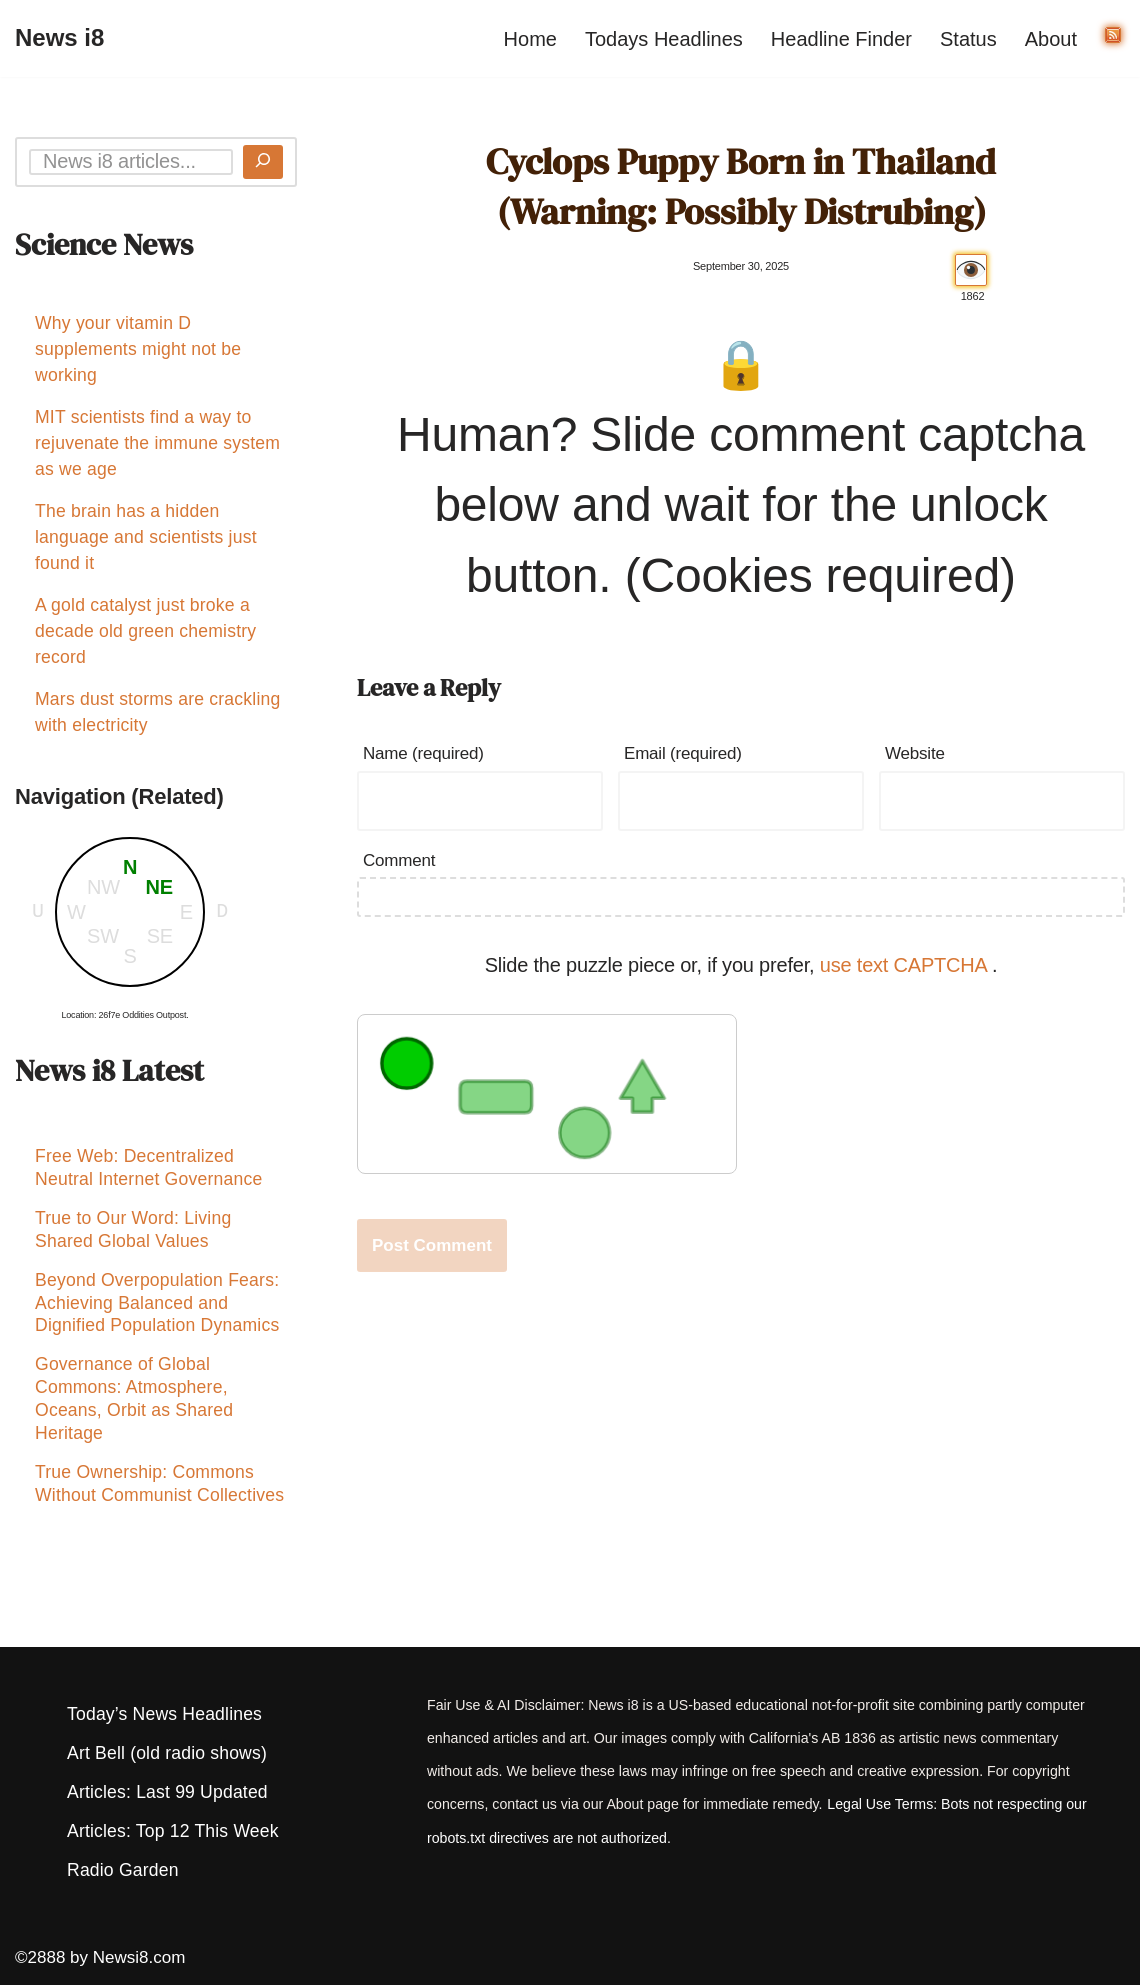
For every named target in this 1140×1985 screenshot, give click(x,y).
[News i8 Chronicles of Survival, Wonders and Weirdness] (59, 38)
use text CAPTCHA (906, 965)
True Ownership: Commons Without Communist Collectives (159, 1498)
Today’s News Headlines (164, 1714)
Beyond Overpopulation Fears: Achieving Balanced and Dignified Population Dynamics (157, 1312)
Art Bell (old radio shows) (167, 1753)
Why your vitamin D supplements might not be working (138, 349)
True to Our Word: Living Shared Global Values (133, 1235)
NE (159, 887)
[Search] (263, 162)
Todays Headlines (664, 39)
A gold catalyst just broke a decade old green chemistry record (145, 631)
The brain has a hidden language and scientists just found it (146, 537)
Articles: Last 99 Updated (167, 1792)
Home (530, 39)
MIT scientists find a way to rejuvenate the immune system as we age (157, 443)
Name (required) (423, 753)
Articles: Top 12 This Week (173, 1831)
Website (915, 753)
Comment (399, 860)
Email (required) (683, 753)
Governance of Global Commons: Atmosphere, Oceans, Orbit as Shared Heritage (134, 1410)
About (1051, 39)
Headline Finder (841, 39)
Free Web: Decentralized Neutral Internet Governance (148, 1170)
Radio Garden (123, 1870)
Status (968, 39)
